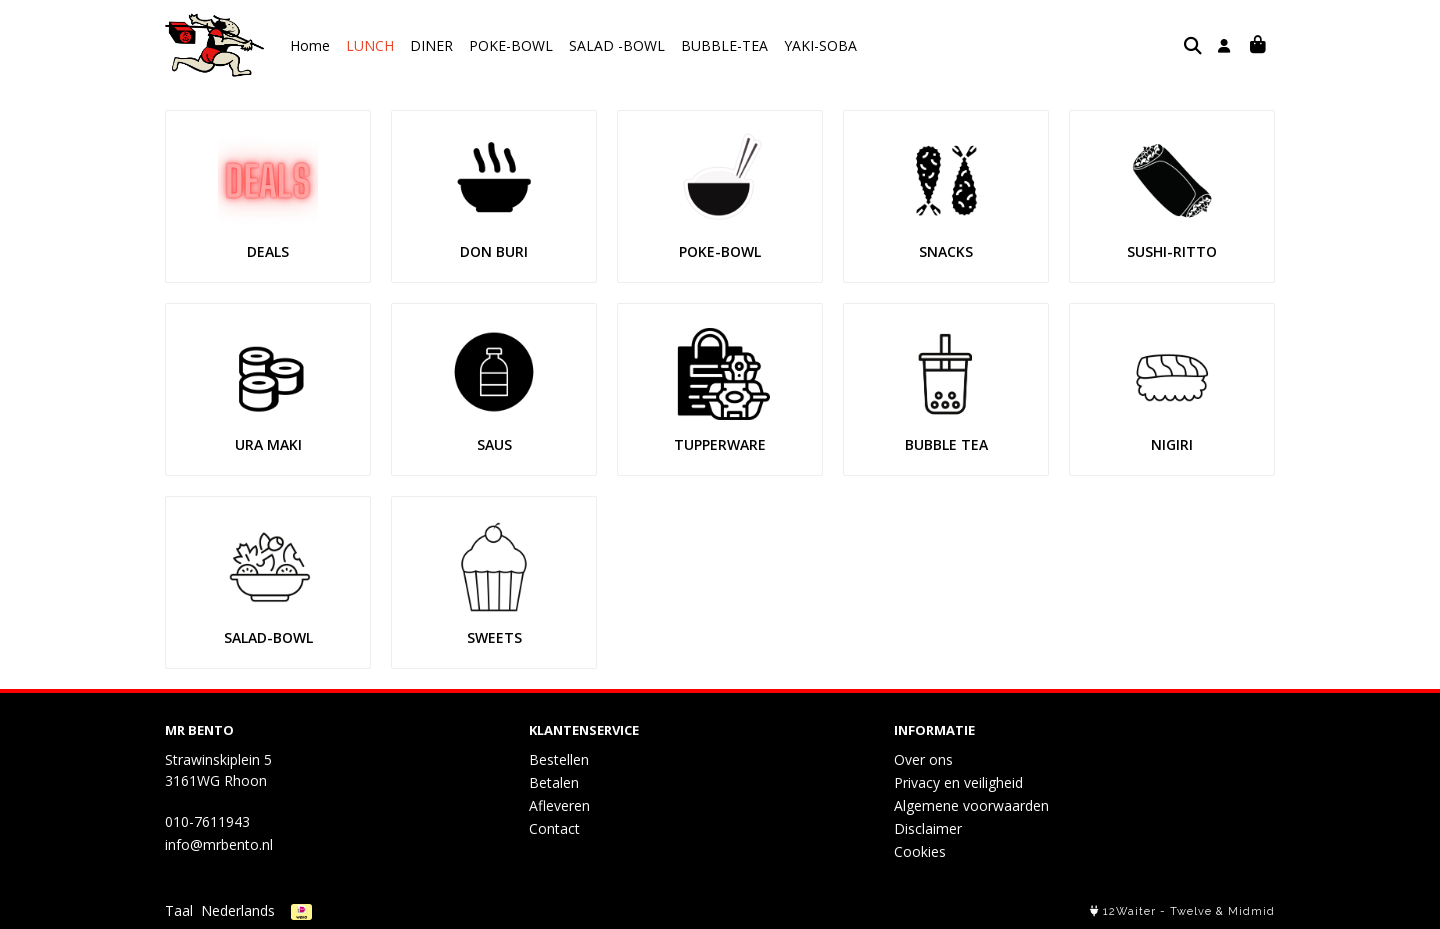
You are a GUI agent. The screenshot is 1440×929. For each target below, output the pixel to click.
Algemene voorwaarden (971, 805)
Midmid (1251, 911)
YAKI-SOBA (820, 45)
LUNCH (370, 45)
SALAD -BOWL (617, 45)
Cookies (920, 851)
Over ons (923, 759)
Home (310, 45)
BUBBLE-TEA (724, 45)
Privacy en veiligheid (958, 782)
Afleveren (559, 805)
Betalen (554, 782)
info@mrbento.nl (219, 844)
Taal (179, 910)
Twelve (1191, 911)
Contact (554, 828)
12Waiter (1129, 911)
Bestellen (559, 759)
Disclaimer (928, 828)
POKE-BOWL (511, 45)
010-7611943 (207, 821)
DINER (431, 45)
